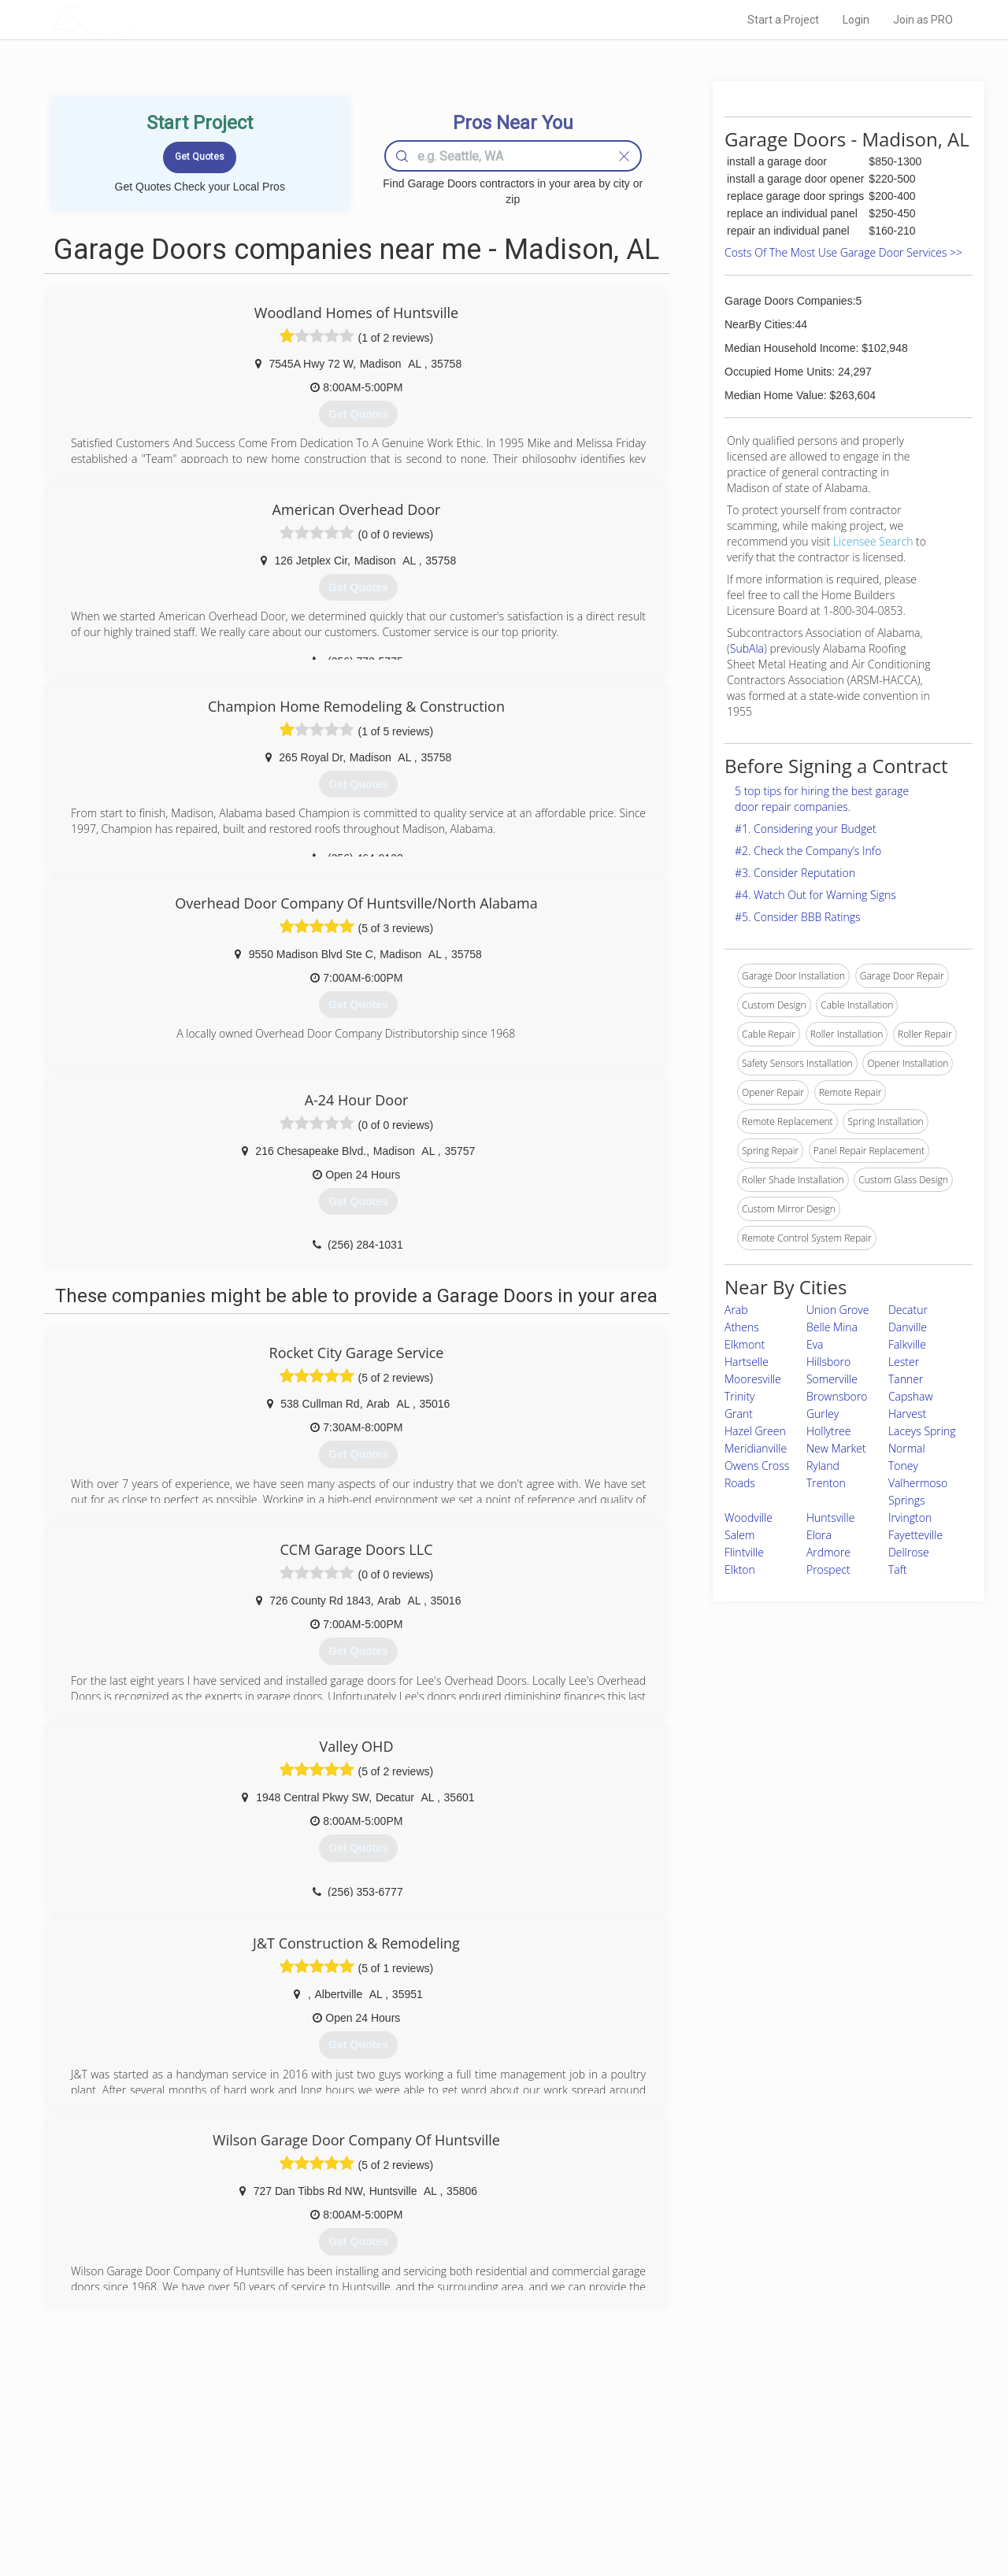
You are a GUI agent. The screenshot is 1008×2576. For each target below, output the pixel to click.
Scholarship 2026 (724, 2442)
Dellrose (908, 1552)
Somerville (832, 1378)
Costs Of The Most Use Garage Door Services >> (843, 252)
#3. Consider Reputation (795, 872)
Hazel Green (755, 1430)
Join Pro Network (459, 2442)
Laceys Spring (922, 1430)
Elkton (739, 1569)
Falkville (907, 1344)
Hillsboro (828, 1361)
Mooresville (752, 1378)
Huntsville (830, 1517)
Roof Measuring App (466, 2478)
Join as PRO (923, 19)
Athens (741, 1326)
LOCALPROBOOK (143, 19)
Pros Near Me (233, 2461)
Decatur (908, 1309)
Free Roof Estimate (245, 2495)
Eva (815, 1344)
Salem (739, 1534)
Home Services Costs (251, 2442)
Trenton (826, 1482)
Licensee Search (873, 541)
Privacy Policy (716, 2461)
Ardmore (828, 1552)
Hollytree (828, 1430)
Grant (738, 1413)
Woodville (748, 1517)
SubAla (747, 648)
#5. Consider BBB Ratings (798, 916)
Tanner (905, 1378)
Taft (897, 1569)
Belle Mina (832, 1326)
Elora (819, 1534)
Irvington (910, 1517)
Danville (907, 1326)
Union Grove (837, 1309)
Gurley (822, 1413)
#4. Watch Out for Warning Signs (815, 894)
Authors (703, 2478)
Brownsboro (837, 1396)
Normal (906, 1448)
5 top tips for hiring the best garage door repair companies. (822, 798)
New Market (836, 1448)
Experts (439, 2461)
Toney (903, 1465)
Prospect (828, 1569)
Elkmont (744, 1344)
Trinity (739, 1396)
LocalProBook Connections (745, 2495)
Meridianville (755, 1448)
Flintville (744, 1552)
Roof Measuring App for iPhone (490, 2495)
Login (856, 19)
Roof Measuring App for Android (492, 2513)
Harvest (907, 1413)
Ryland (822, 1465)
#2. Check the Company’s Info (808, 850)
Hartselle (746, 1361)
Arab (736, 1309)
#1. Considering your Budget (805, 828)
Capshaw (910, 1396)
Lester (903, 1361)
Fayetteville (915, 1534)
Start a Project (783, 19)
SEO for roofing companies (744, 2513)
